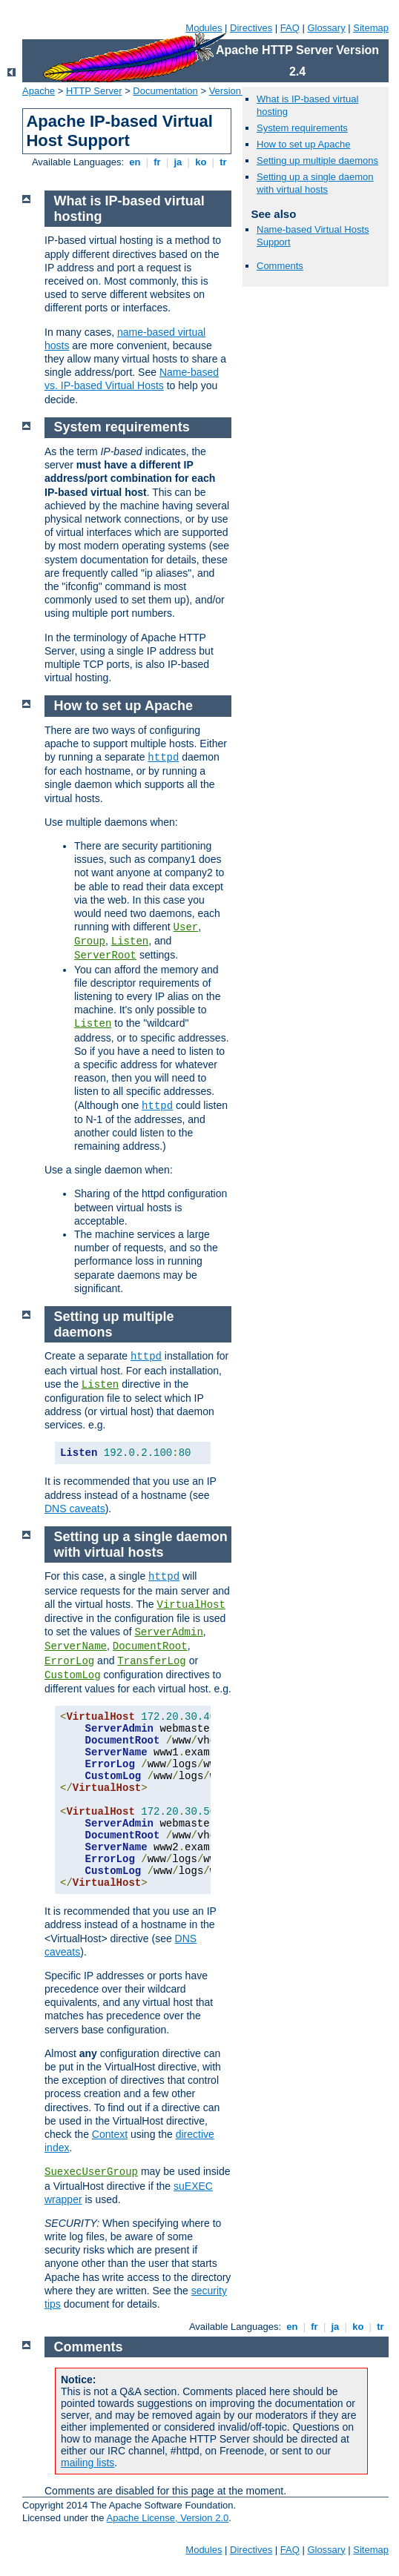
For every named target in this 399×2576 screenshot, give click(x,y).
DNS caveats (74, 1508)
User (186, 927)
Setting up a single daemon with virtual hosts (315, 183)
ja (178, 162)
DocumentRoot (150, 1646)
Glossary (326, 27)
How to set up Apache (303, 144)
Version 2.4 (233, 90)
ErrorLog (69, 1661)
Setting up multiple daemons (317, 160)
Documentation (165, 90)
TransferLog (151, 1661)
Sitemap (371, 27)
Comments (280, 265)
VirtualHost (190, 1605)
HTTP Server (94, 90)
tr (223, 162)
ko (201, 162)
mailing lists (87, 2463)
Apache (38, 90)
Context (110, 2134)
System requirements (302, 127)
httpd (163, 758)
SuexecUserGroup (91, 2172)
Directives (251, 27)
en (135, 162)
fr (157, 162)
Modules (203, 27)
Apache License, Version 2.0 (167, 2517)
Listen (129, 941)
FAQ (290, 27)
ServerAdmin (168, 1632)
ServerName (75, 1646)
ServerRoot (105, 955)
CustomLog (72, 1675)
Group (89, 941)
